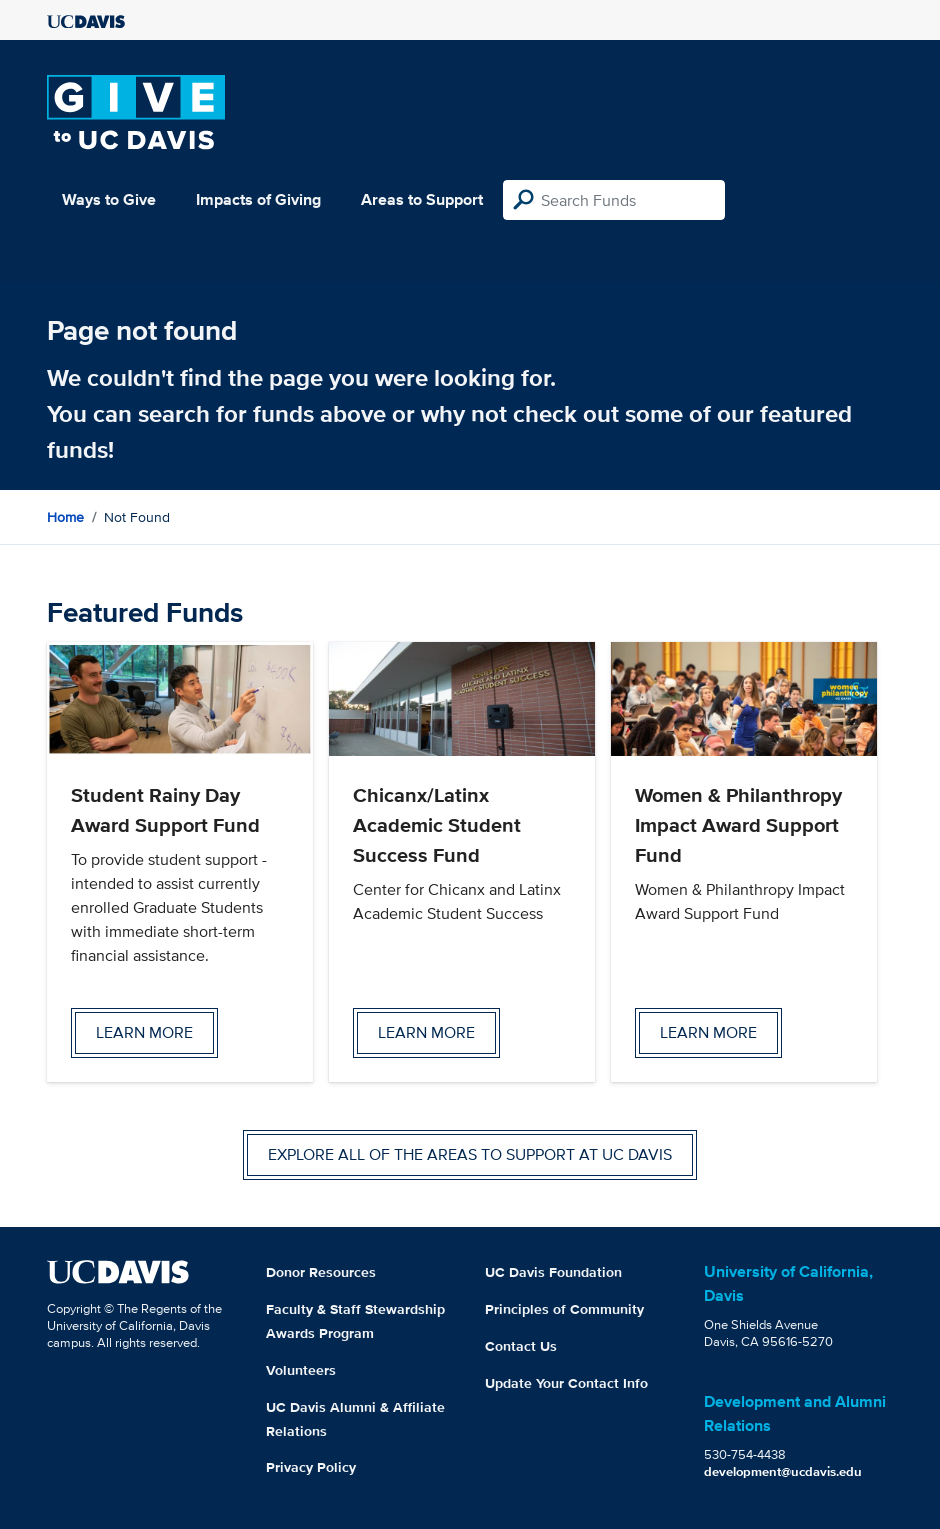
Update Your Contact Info (566, 1383)
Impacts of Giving (258, 199)
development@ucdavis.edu (783, 1471)
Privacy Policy (311, 1467)
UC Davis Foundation (553, 1272)
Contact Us (521, 1346)
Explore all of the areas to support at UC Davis (470, 1154)
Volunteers (301, 1370)
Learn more (144, 1032)
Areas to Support (422, 199)
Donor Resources (321, 1272)
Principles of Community (564, 1309)
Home (65, 517)
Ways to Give (109, 199)
